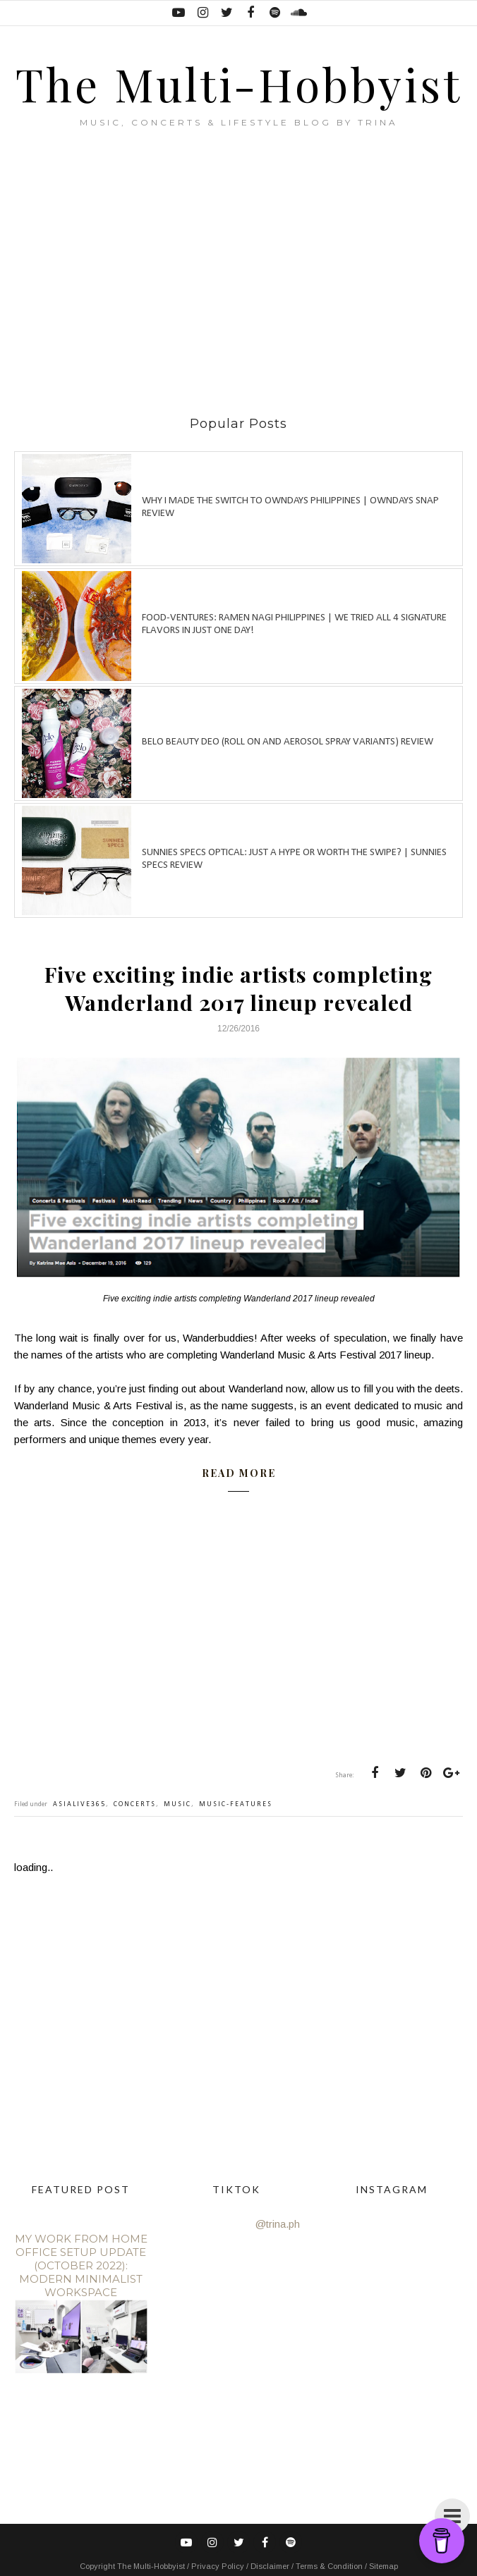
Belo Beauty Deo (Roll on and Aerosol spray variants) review (287, 742)
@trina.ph (277, 2224)
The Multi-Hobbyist (239, 84)
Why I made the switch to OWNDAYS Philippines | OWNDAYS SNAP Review (290, 507)
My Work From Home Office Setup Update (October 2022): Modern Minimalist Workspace (81, 2265)
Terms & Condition (330, 2566)
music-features (235, 1804)
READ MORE (239, 1473)
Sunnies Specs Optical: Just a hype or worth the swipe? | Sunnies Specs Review (294, 859)
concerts (135, 1804)
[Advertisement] (245, 272)
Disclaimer (270, 2566)
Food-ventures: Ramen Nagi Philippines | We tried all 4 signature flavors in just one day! (294, 624)
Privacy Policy (218, 2566)
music (177, 1804)
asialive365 (79, 1804)
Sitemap (383, 2566)
